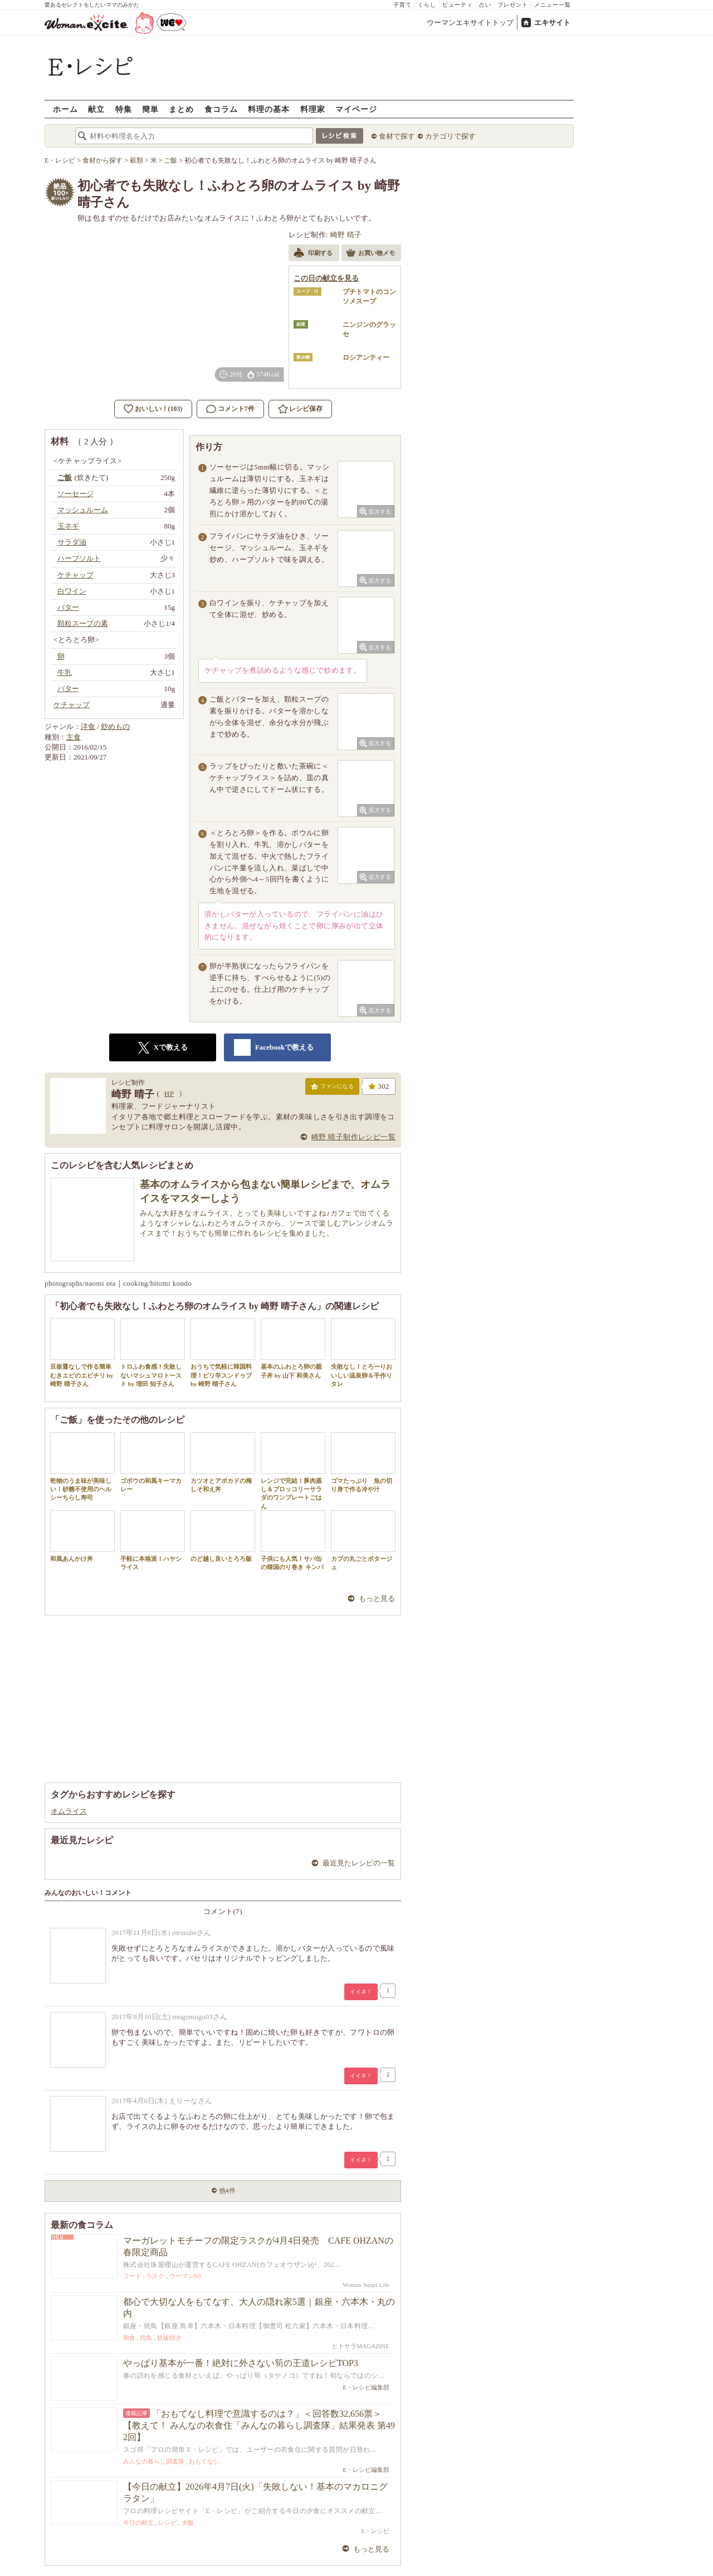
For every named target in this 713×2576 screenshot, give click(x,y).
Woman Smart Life (366, 2284)
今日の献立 (138, 2522)
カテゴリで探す (450, 136)
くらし (427, 5)
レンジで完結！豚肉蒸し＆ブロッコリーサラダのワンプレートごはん (293, 1471)
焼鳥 (146, 2337)
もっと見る (377, 1598)
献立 (96, 109)
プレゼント (512, 5)
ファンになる (332, 1089)
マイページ (356, 109)
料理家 (312, 109)
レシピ (167, 2522)
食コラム (221, 109)
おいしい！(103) (159, 409)
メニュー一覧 (552, 5)
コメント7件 (230, 409)
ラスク (155, 2276)
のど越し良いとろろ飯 (223, 1536)
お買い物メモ (370, 254)
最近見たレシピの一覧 (359, 1863)
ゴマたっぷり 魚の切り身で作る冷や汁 (363, 1462)
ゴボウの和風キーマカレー (152, 1462)
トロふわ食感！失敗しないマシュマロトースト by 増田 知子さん (152, 1352)
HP (169, 1093)
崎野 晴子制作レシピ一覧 (353, 1137)
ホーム (65, 109)
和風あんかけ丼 (82, 1536)
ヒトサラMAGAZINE (360, 2346)
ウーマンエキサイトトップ (470, 22)
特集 (123, 109)
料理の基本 (269, 109)
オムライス (69, 1811)
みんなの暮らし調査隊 (153, 2461)
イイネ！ (361, 1992)
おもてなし (204, 2461)
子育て (402, 5)
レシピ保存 (306, 409)
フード (132, 2276)
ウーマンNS (185, 2276)
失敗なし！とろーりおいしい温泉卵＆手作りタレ (363, 1352)
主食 (73, 737)
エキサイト (552, 22)
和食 (129, 2337)
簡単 (150, 109)
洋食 (88, 726)
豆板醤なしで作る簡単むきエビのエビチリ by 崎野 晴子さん (82, 1352)
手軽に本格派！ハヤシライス (152, 1540)
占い (485, 5)
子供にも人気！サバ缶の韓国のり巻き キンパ (293, 1540)
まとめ (181, 109)
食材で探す (397, 136)
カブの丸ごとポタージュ (363, 1540)
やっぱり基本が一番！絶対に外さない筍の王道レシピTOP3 (240, 2363)
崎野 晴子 (346, 235)
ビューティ (457, 5)
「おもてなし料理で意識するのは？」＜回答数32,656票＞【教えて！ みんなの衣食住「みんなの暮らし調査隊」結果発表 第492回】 (259, 2425)
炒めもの (115, 726)
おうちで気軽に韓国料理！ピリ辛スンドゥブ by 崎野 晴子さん (223, 1352)
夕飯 (188, 2522)
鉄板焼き (169, 2337)
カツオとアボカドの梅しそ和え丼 (223, 1462)
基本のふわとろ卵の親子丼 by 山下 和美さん (293, 1348)
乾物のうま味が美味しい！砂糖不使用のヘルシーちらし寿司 (82, 1466)
